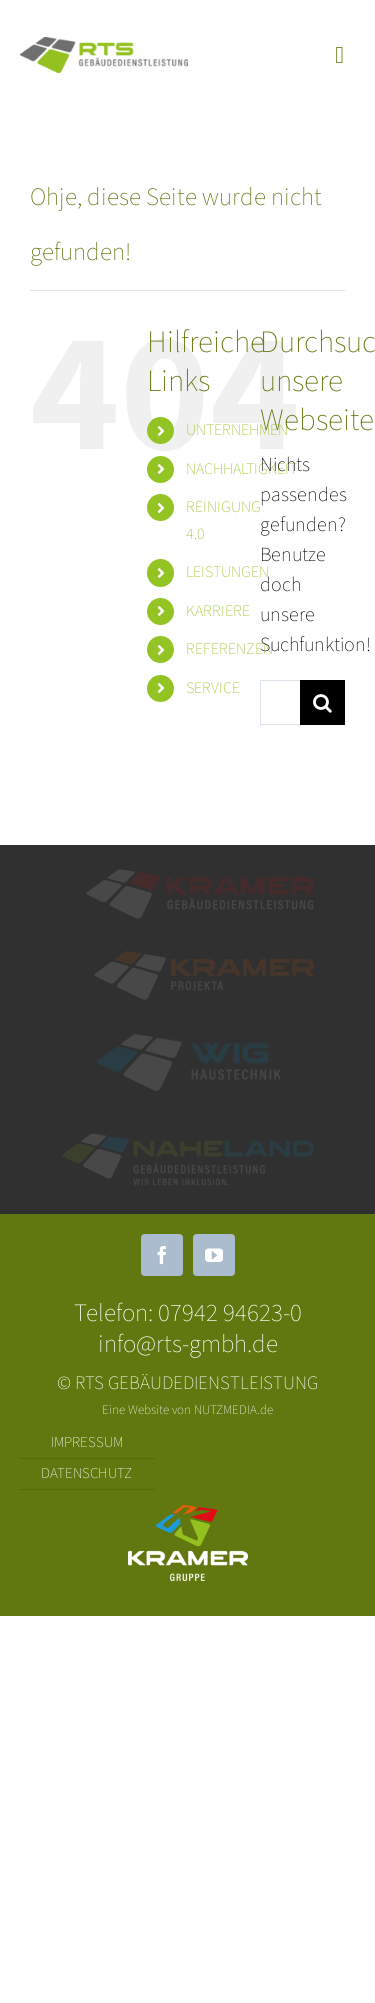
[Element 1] (200, 877)
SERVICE (213, 688)
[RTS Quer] (104, 47)
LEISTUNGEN (227, 572)
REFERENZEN (229, 649)
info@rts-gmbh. (175, 1344)
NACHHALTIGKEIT (241, 469)
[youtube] (214, 1255)
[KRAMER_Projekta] (204, 959)
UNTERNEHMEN (237, 430)
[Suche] (322, 702)
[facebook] (162, 1255)
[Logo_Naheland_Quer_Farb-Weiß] (188, 1141)
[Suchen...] (280, 702)
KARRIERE (218, 611)
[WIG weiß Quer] (188, 1042)
